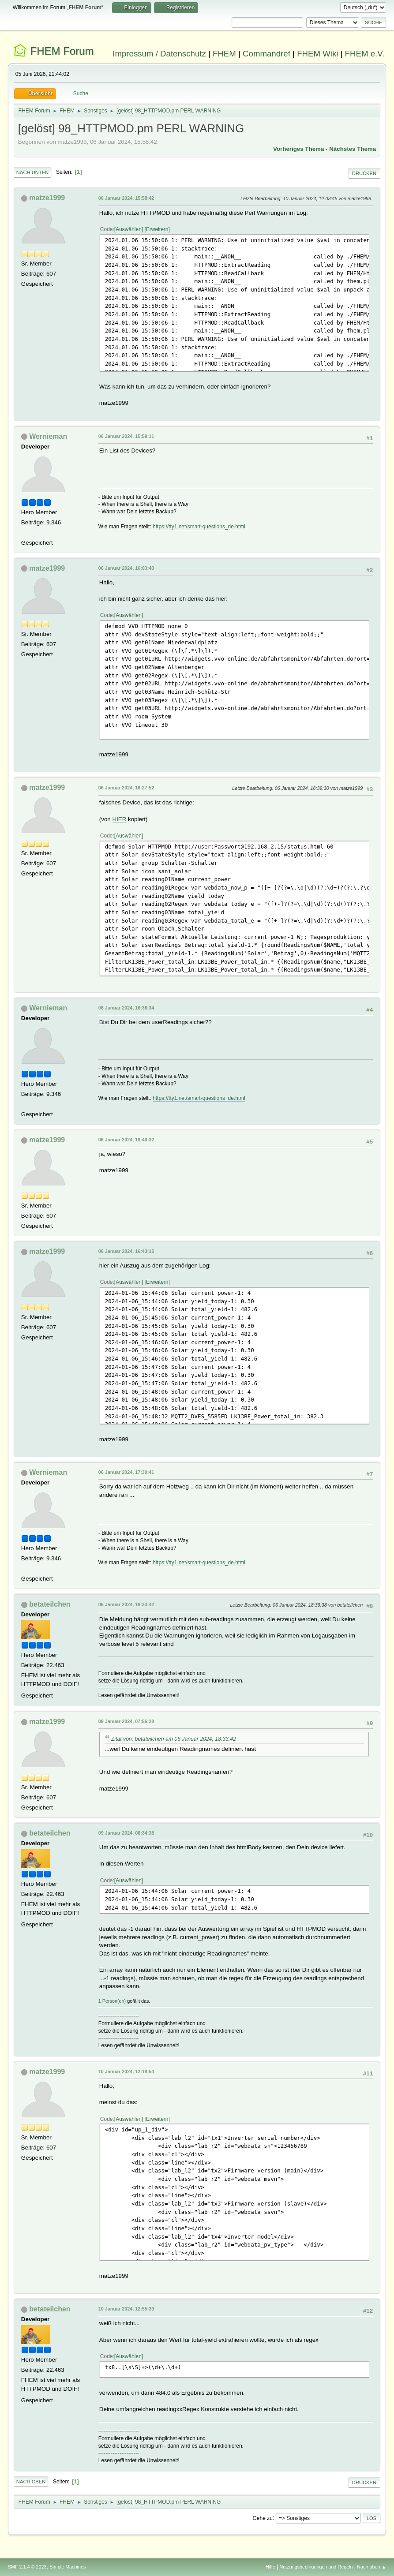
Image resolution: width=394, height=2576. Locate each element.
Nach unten (32, 172)
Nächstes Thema (352, 149)
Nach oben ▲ (371, 2566)
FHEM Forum (62, 51)
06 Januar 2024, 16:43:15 (126, 1251)
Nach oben (31, 2481)
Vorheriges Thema (298, 149)
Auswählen (129, 229)
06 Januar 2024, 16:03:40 (126, 568)
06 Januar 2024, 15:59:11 (126, 436)
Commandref (266, 53)
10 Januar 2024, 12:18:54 (126, 2071)
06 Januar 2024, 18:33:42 (126, 1604)
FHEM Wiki (317, 53)
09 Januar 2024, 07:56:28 (126, 1721)
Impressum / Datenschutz (159, 53)
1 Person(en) (112, 2001)
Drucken (364, 173)
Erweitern (157, 229)
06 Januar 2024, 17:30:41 (126, 1472)
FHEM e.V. (365, 53)
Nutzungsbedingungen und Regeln (316, 2566)
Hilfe (270, 2566)
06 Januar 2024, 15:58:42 (126, 198)
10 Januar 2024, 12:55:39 (126, 2308)
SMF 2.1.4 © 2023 (27, 2566)
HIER (120, 819)
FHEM (224, 53)
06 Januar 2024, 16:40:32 (126, 1139)
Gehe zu (263, 2518)
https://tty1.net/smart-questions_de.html (199, 526)
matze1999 (47, 198)
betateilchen (49, 1604)
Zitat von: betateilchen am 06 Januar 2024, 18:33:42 (173, 1739)
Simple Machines (67, 2566)
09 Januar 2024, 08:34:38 (126, 1833)
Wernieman (48, 436)
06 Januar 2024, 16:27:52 (126, 787)
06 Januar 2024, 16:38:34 (126, 1007)
